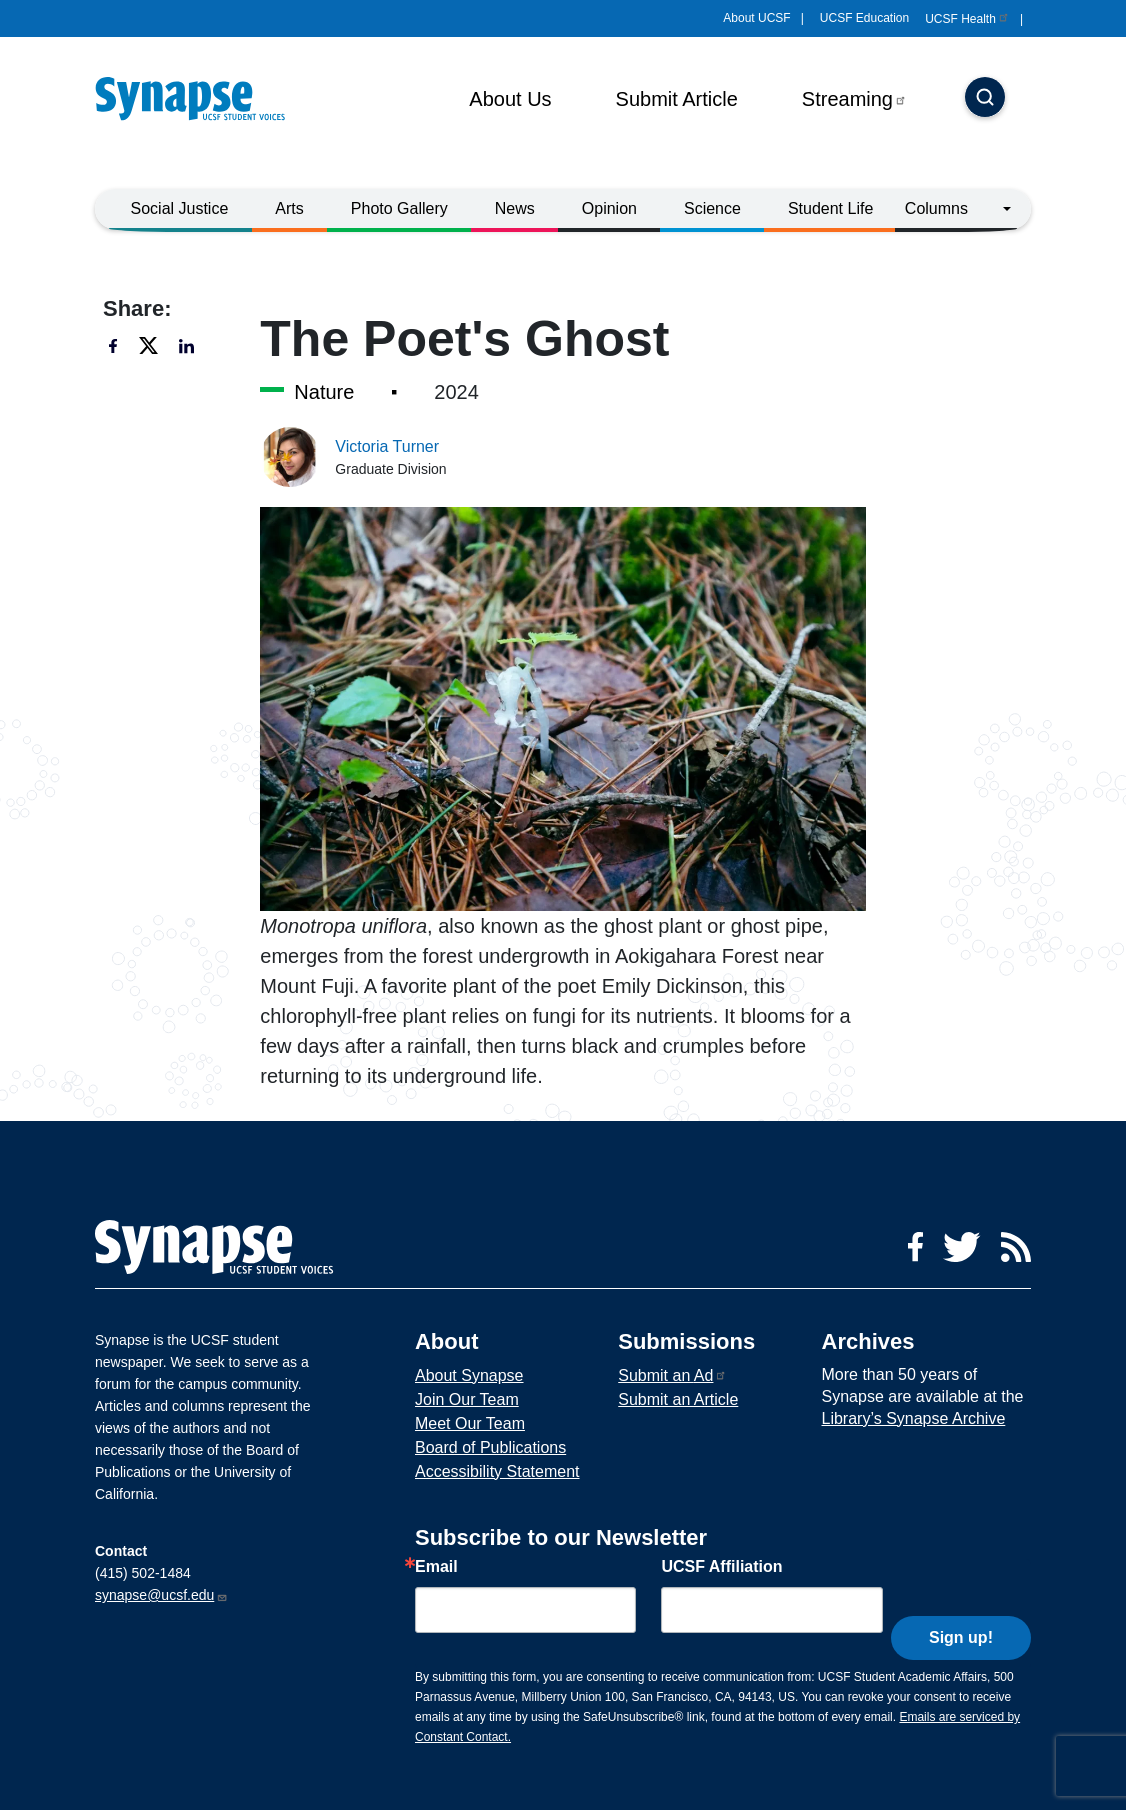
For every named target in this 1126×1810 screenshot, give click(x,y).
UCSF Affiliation (721, 1567)
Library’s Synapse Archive (914, 1418)
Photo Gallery (399, 208)
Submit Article (677, 99)
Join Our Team (467, 1399)
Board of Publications (490, 1447)
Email (436, 1567)
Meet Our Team (470, 1423)
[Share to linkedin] (188, 345)
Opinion (609, 208)
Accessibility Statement (497, 1471)
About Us (510, 99)
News (515, 208)
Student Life (830, 208)
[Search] (985, 99)
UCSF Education (864, 18)
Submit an (672, 1375)
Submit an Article (678, 1399)
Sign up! (961, 1605)
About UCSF (756, 18)
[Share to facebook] (118, 345)
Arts (289, 208)
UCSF (967, 19)
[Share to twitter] (148, 345)
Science (712, 208)
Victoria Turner (387, 446)
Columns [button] (936, 208)
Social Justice (180, 208)
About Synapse (469, 1375)
